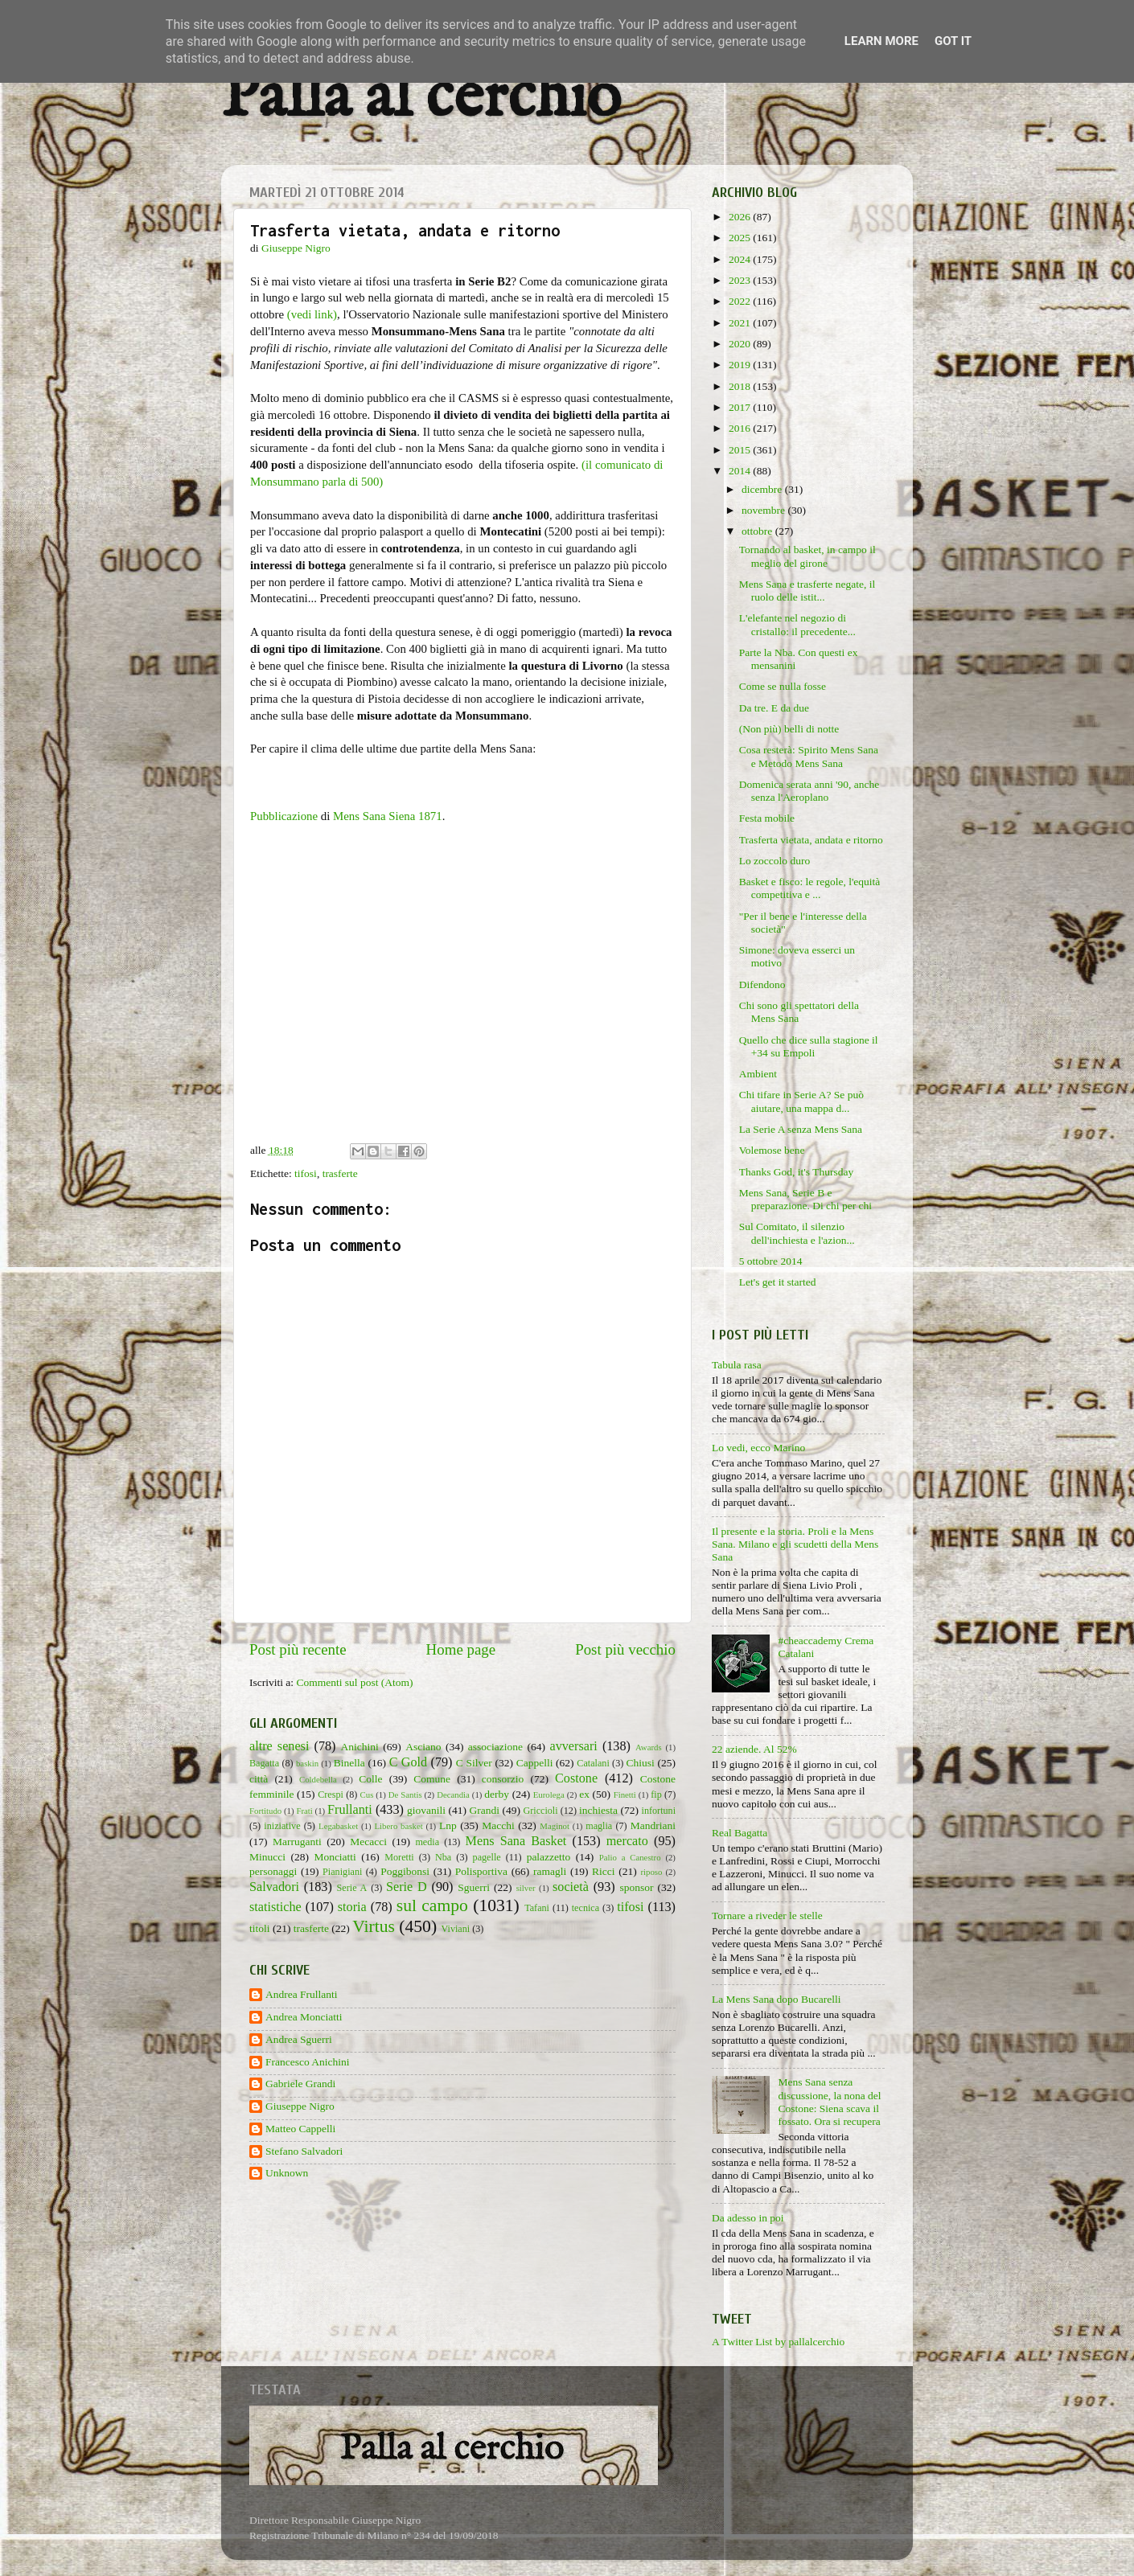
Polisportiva (481, 1871)
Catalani (593, 1763)
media (427, 1842)
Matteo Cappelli (300, 2129)
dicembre (763, 489)
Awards (648, 1747)
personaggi (273, 1871)
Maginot (554, 1826)
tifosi (305, 1173)
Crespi (330, 1794)
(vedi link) (312, 314)
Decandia (453, 1794)
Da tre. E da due (774, 708)
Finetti (625, 1794)
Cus (367, 1794)
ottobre (758, 531)
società (571, 1887)
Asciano (423, 1747)
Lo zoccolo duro (774, 861)
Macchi (498, 1825)
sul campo (432, 1905)
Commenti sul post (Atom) (354, 1682)
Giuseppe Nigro (300, 2106)
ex (584, 1794)
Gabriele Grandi (300, 2084)
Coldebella (318, 1779)
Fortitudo (265, 1810)
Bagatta (264, 1763)
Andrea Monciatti (304, 2017)
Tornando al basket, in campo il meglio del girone (807, 556)
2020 (741, 344)
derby (496, 1794)
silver (526, 1888)
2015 (741, 450)
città (258, 1779)
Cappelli (534, 1763)
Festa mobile (767, 818)
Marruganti (297, 1842)
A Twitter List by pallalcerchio (778, 2342)
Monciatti (335, 1857)
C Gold (408, 1762)
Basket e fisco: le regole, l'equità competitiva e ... (810, 888)
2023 (741, 280)
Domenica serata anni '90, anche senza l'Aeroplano (809, 790)
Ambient (758, 1074)
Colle (370, 1779)
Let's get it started (777, 1282)
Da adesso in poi (748, 2218)
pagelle (487, 1857)
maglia (598, 1826)
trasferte (340, 1173)
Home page (461, 1649)
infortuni (659, 1810)
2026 (741, 217)
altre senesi (279, 1746)
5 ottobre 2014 (771, 1261)
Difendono (762, 984)
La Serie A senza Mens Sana (800, 1129)
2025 (741, 238)
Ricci (603, 1871)
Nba (443, 1857)
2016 (741, 428)
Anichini (360, 1747)
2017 (741, 407)
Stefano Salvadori (304, 2151)
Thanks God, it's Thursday (796, 1172)
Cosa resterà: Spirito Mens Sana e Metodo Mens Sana (808, 756)
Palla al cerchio (421, 98)
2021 (741, 323)
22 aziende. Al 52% (754, 1749)
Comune (431, 1779)
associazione (495, 1747)
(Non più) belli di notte (789, 729)
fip (656, 1794)
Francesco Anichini (307, 2062)
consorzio (503, 1779)
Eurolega (549, 1794)
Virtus (373, 1926)
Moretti (398, 1857)
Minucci (267, 1857)
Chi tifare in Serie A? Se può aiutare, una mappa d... (801, 1101)
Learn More (881, 41)
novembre (764, 510)
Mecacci (368, 1842)
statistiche (275, 1907)
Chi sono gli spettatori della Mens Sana (799, 1011)
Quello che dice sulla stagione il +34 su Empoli (808, 1046)
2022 (741, 301)
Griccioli (540, 1810)
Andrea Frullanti (301, 1994)
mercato (627, 1841)
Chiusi (641, 1763)
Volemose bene (772, 1150)
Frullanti (349, 1810)
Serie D (406, 1887)
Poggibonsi (404, 1871)
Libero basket (399, 1826)
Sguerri (474, 1887)
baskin (307, 1763)
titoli (259, 1928)
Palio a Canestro (630, 1857)
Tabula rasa (737, 1365)
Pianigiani (342, 1871)
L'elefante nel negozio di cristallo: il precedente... (797, 624)
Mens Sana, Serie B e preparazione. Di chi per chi (805, 1199)
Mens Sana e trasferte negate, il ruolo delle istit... (807, 590)
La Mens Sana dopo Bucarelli (776, 1999)
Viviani (456, 1928)
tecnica (585, 1908)
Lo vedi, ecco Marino (758, 1448)
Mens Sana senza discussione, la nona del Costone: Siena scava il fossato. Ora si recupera (829, 2101)
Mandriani (653, 1825)
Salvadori (274, 1887)
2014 (741, 471)
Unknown (286, 2173)
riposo (651, 1872)
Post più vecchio (625, 1649)
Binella (349, 1763)
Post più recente (298, 1649)
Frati (304, 1810)
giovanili (426, 1810)
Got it (953, 41)
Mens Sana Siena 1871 (387, 816)
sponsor (636, 1887)
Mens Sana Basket (516, 1841)
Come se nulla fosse (782, 686)
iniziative (282, 1826)
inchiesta (598, 1810)
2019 (741, 365)
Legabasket (338, 1826)
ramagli (549, 1871)
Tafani (536, 1908)
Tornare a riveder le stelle (767, 1915)
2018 (741, 386)
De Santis (405, 1794)
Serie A (352, 1887)
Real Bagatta (739, 1833)
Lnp (448, 1825)
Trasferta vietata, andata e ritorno (811, 840)
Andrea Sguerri (298, 2039)
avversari (573, 1746)
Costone (576, 1778)
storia (352, 1907)
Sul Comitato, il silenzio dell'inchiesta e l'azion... (797, 1232)
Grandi (485, 1810)
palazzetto (549, 1857)
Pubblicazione (284, 816)
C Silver (474, 1763)
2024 (741, 259)
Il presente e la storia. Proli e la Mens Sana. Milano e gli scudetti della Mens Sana (795, 1544)
